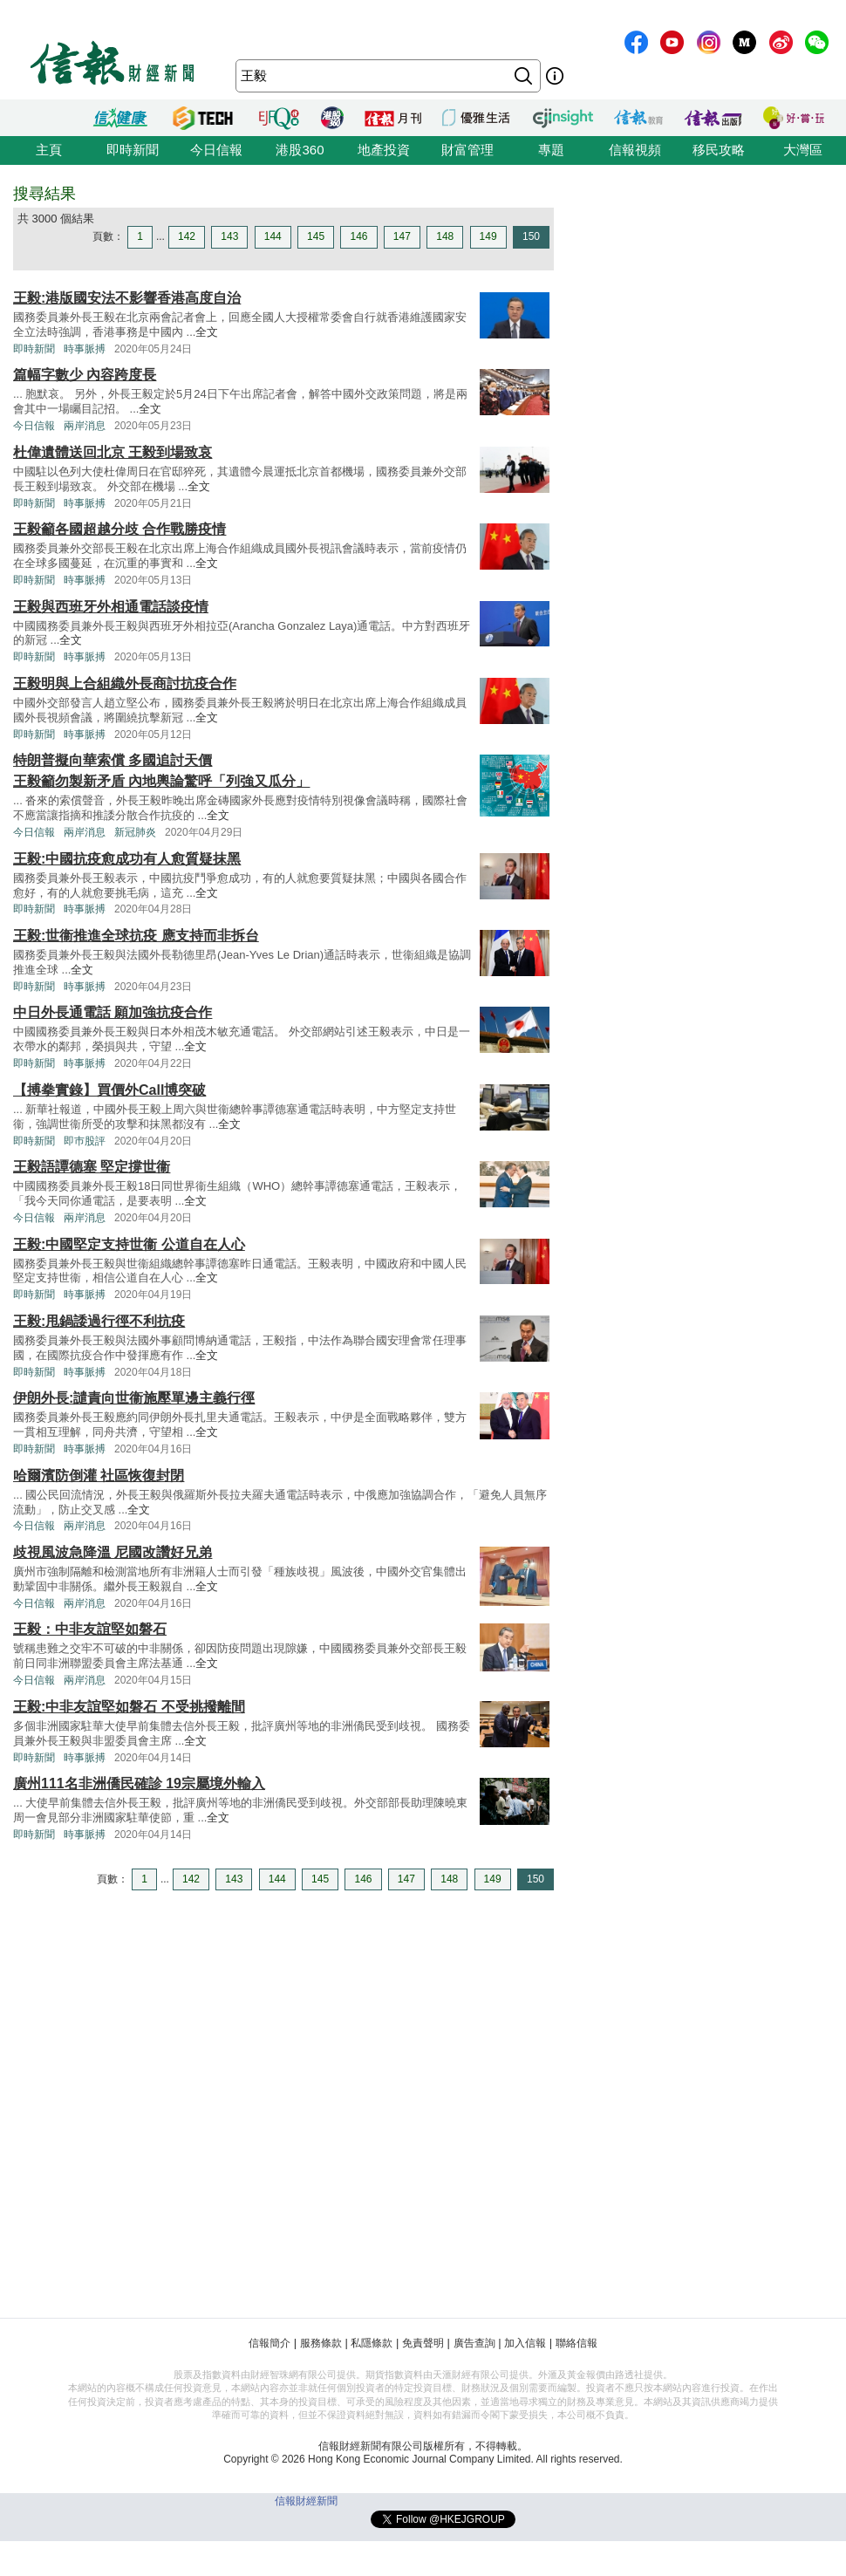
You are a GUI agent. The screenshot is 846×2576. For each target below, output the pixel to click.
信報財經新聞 (306, 2501)
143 (229, 236)
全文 (206, 331)
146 (358, 236)
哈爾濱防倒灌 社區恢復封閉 (98, 1475)
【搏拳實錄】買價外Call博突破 (109, 1090)
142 (186, 236)
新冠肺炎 (135, 832)
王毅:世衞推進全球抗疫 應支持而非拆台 (136, 935)
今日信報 (216, 149)
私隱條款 (371, 2343)
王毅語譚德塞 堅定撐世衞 (91, 1166)
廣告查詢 (474, 2343)
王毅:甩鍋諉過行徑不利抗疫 (99, 1321)
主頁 (49, 149)
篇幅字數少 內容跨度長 (84, 374)
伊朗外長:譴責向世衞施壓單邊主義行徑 (134, 1397)
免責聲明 (423, 2343)
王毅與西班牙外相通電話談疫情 (110, 606)
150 (531, 236)
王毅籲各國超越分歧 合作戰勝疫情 (119, 529)
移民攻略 (718, 149)
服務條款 (321, 2343)
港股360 (300, 149)
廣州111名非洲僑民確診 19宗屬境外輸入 (139, 1783)
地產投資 (384, 149)
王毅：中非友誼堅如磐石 (90, 1629)
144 (273, 236)
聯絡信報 (576, 2343)
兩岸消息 (85, 426)
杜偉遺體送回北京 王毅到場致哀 (112, 452)
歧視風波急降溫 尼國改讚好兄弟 (112, 1552)
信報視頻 (635, 149)
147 (402, 236)
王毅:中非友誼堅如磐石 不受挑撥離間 (129, 1706)
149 (488, 236)
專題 (551, 149)
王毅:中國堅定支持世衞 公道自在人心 (129, 1244)
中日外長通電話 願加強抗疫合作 (112, 1012)
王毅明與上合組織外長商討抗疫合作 (124, 683)
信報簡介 (269, 2343)
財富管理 (467, 149)
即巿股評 (85, 1141)
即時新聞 (132, 149)
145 (315, 236)
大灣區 (802, 149)
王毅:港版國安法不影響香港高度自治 (127, 297)
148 (445, 236)
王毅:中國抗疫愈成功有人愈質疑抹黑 (127, 858)
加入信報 (525, 2343)
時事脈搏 (85, 349)
